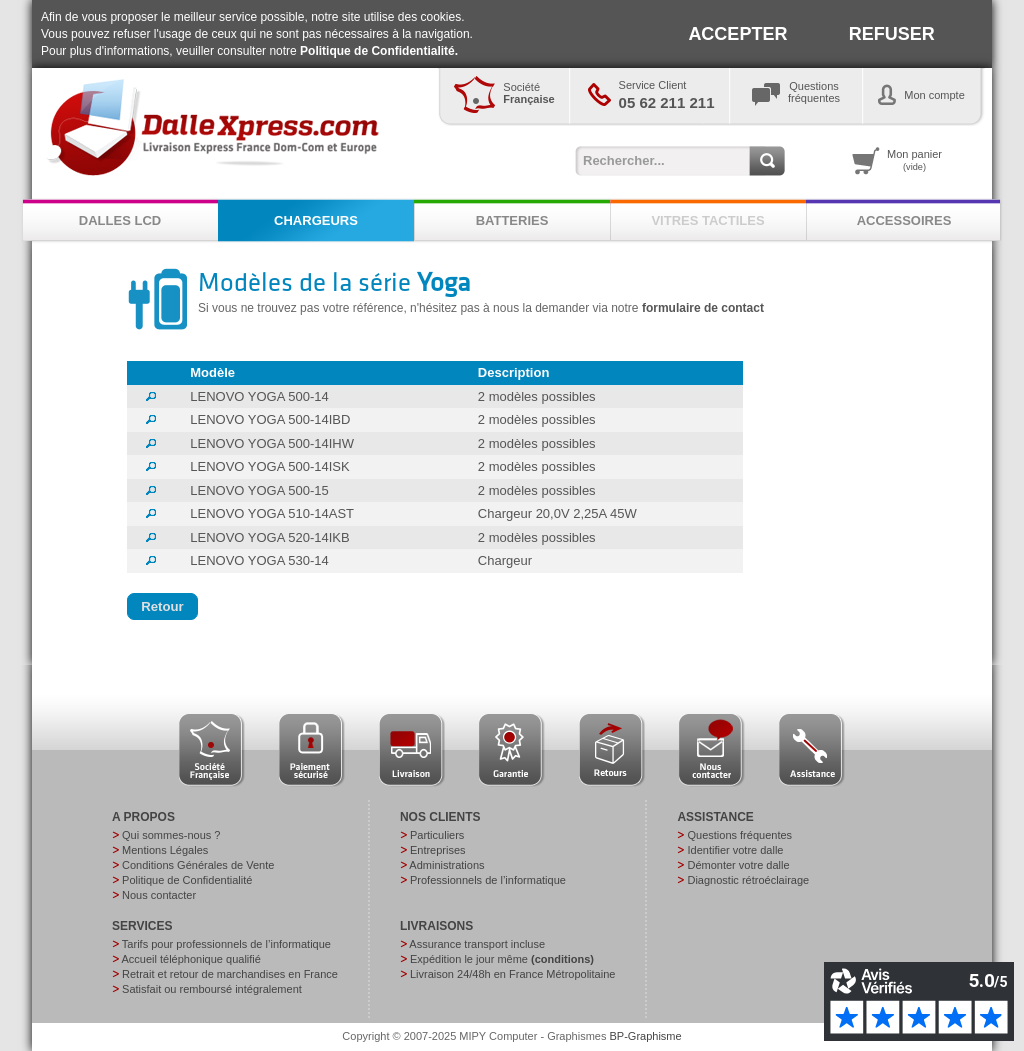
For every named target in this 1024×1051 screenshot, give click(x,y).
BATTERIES (512, 220)
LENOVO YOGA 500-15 (259, 490)
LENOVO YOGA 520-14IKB (269, 537)
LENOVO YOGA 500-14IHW (272, 443)
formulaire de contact (703, 308)
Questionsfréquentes (814, 92)
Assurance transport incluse (477, 944)
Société (528, 93)
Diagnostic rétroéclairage (748, 880)
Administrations (446, 865)
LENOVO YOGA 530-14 (259, 560)
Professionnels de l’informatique (488, 880)
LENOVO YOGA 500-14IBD (270, 419)
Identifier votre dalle (735, 850)
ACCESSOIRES (904, 220)
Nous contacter (159, 895)
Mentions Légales (165, 850)
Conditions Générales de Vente (198, 865)
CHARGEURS (316, 220)
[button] (162, 607)
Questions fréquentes (739, 835)
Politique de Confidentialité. (379, 51)
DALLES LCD (120, 220)
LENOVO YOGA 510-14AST (272, 513)
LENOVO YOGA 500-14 (259, 396)
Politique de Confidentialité (187, 880)
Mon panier (914, 160)
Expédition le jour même (502, 959)
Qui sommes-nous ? (171, 835)
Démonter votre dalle (738, 865)
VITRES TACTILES (707, 220)
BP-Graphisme (646, 1036)
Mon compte (934, 95)
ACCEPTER (737, 34)
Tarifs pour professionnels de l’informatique (226, 944)
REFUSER (892, 34)
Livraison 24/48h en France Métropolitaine (512, 974)
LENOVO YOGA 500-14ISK (269, 466)
